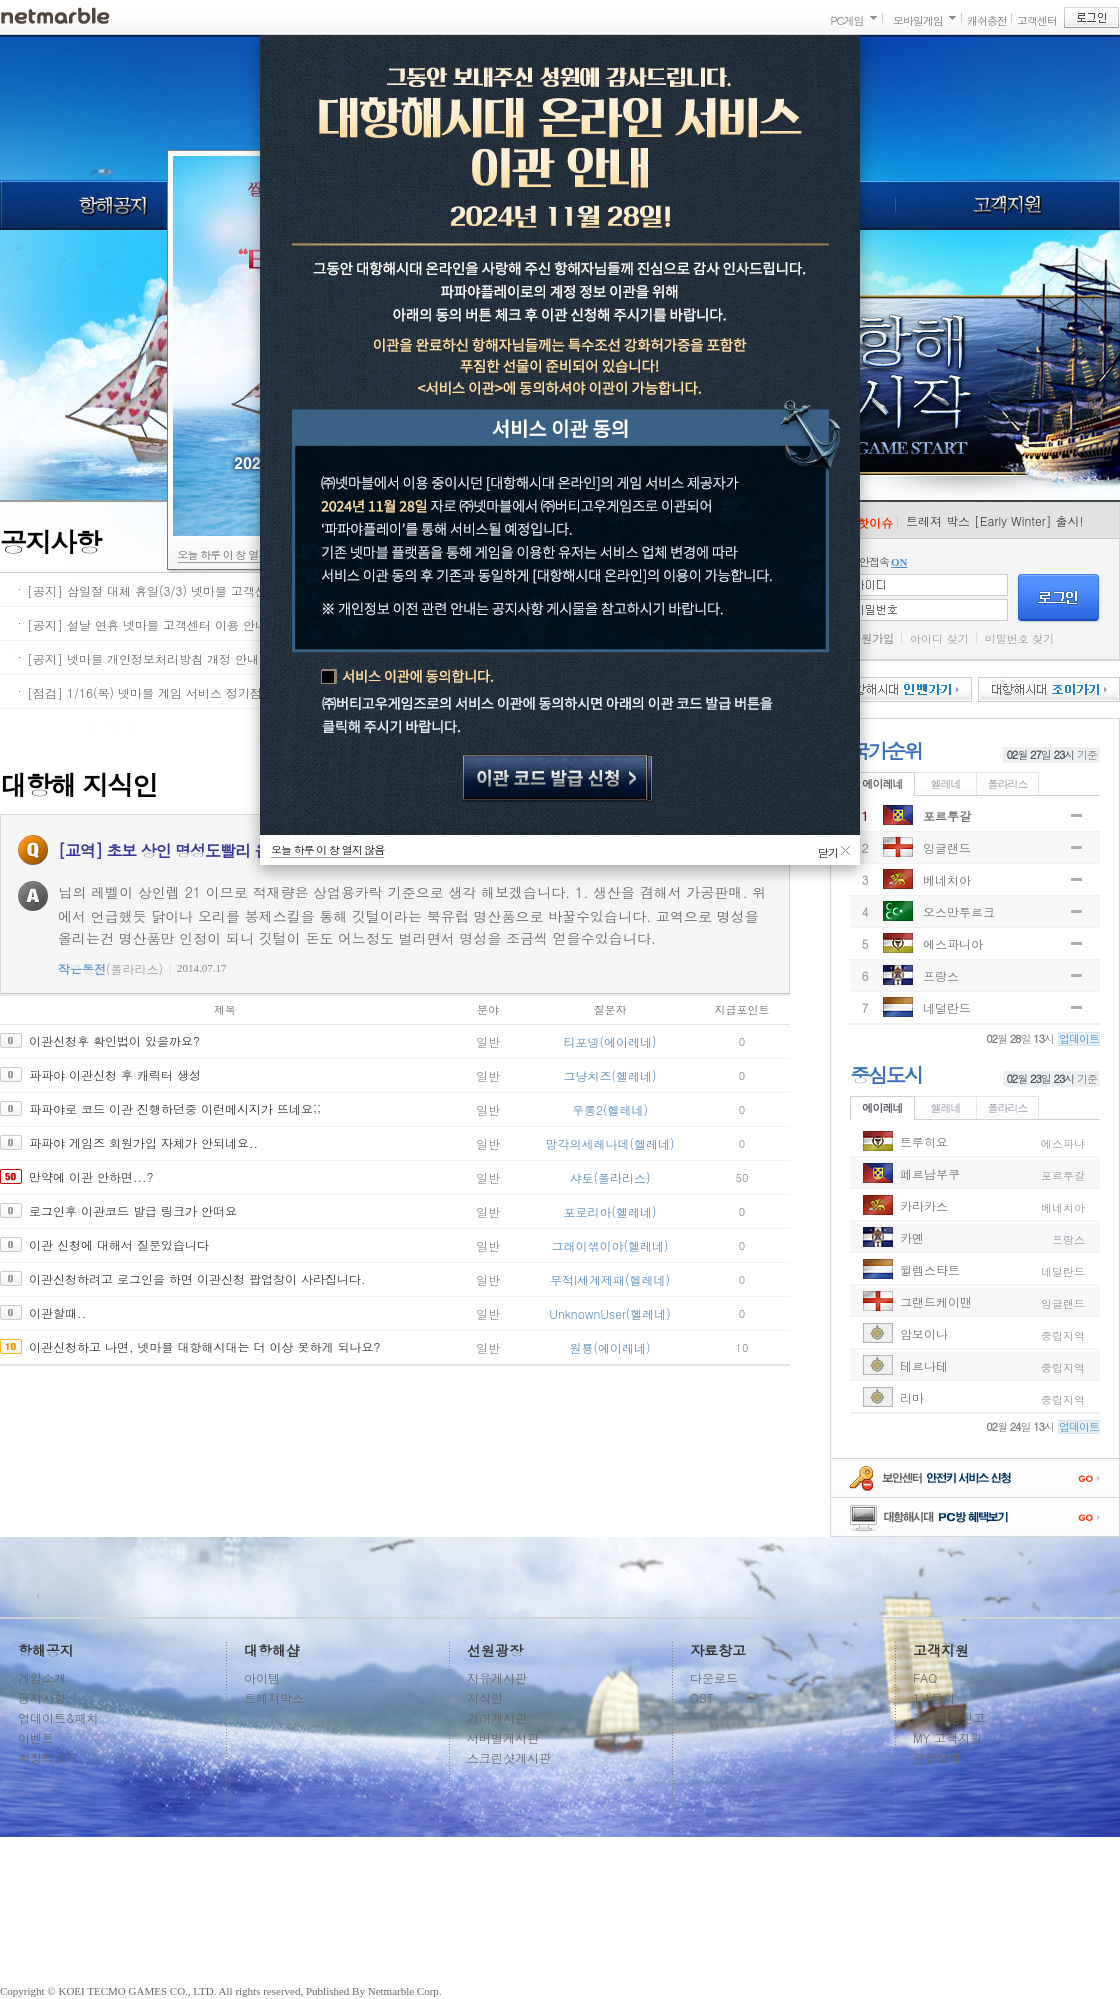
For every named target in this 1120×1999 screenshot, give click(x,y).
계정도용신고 (949, 1717)
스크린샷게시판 (509, 1757)
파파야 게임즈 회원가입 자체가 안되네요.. (143, 1142)
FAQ (925, 1677)
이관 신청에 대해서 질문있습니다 (119, 1244)
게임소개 (42, 1677)
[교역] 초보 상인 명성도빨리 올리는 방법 (196, 850)
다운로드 (714, 1677)
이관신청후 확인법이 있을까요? (114, 1040)
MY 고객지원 (947, 1737)
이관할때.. (57, 1312)
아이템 (262, 1677)
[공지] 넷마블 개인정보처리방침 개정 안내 (143, 658)
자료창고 (718, 1650)
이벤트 (36, 1737)
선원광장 (495, 1650)
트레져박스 (274, 1697)
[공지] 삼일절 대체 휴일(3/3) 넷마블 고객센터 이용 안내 (181, 590)
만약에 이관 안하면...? (91, 1176)
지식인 (485, 1697)
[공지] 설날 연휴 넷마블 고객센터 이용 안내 (147, 624)
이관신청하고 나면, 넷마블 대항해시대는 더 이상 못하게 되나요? (205, 1346)
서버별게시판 (503, 1737)
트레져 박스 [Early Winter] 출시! (995, 520)
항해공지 (111, 205)
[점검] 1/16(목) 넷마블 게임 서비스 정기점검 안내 (164, 692)
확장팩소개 (48, 1757)
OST (702, 1697)
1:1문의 (934, 1697)
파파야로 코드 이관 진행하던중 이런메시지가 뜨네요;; (175, 1108)
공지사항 (42, 1697)
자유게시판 (497, 1677)
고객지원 (1008, 205)
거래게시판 (497, 1717)
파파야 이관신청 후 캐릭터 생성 (115, 1074)
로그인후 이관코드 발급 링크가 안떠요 (133, 1210)
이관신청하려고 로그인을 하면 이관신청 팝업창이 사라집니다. (197, 1278)
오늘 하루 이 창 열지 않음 (234, 554)
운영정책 (937, 1757)
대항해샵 (272, 1650)
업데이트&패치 (58, 1717)
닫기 (828, 850)
